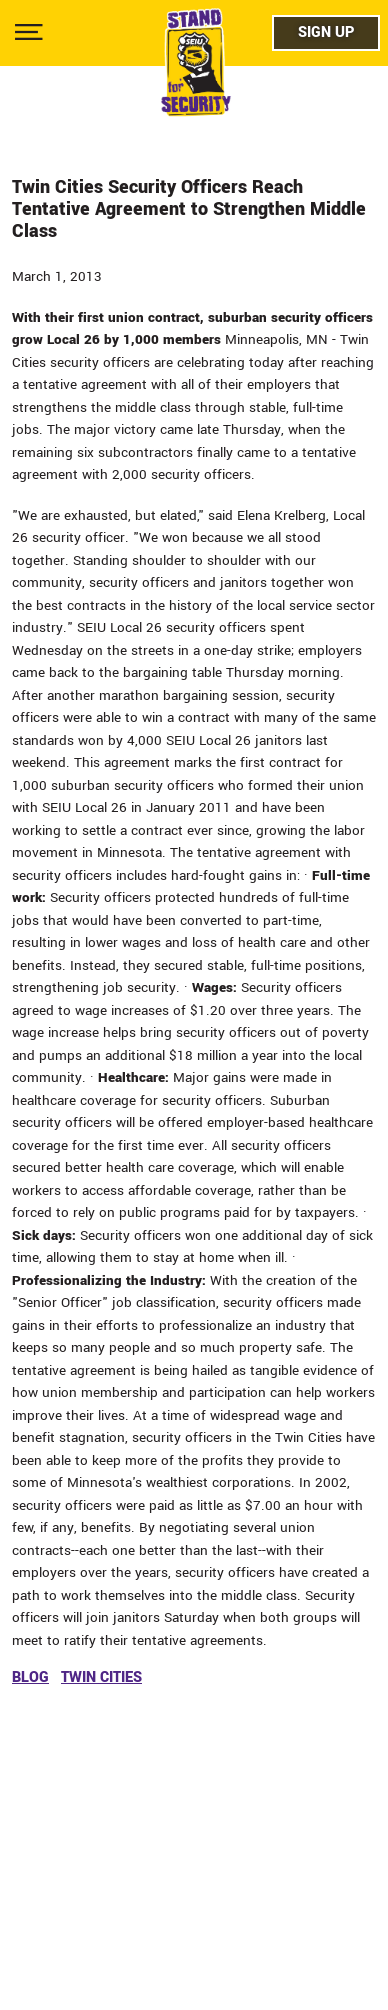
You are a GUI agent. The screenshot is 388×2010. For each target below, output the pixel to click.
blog (30, 1678)
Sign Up (326, 32)
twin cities (101, 1678)
